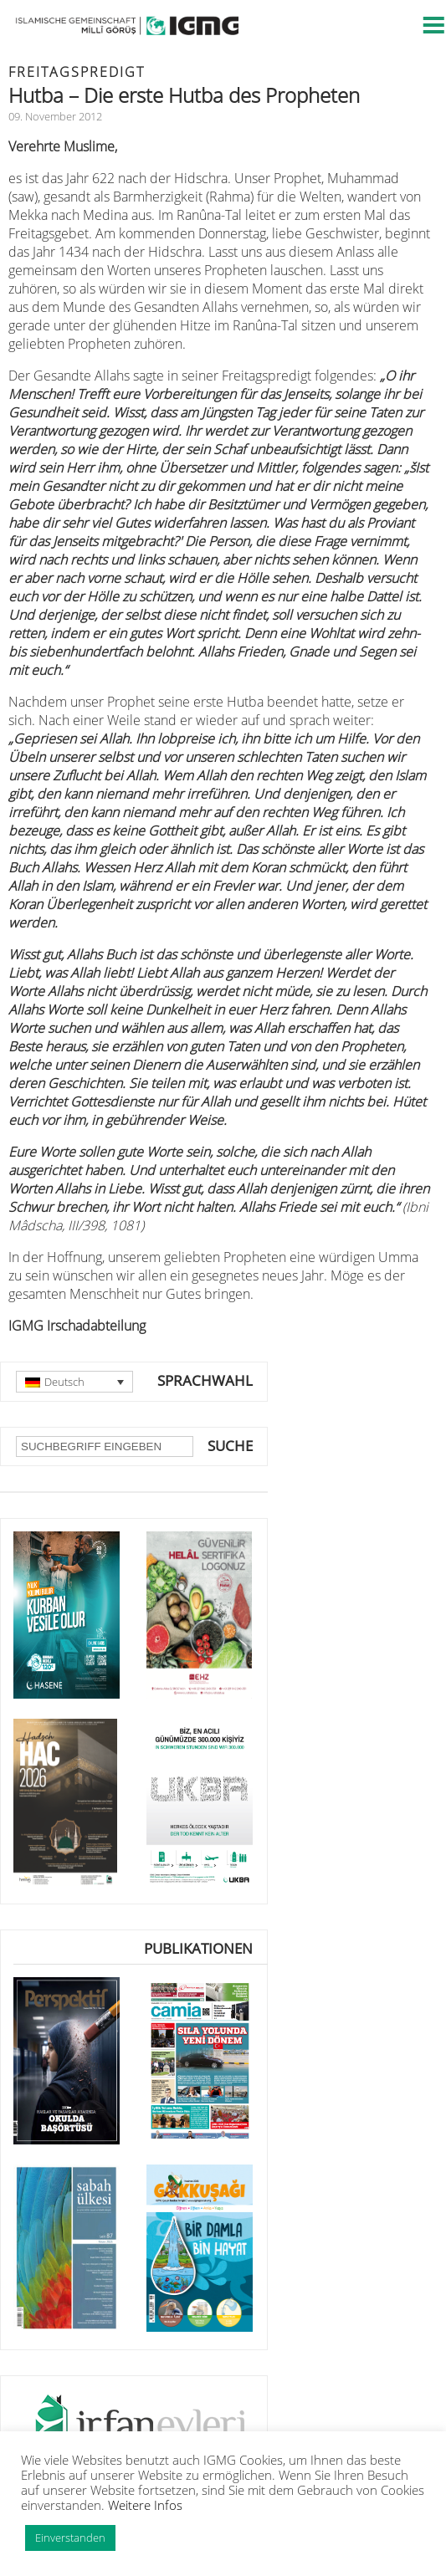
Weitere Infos (145, 2505)
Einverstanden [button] (70, 2537)
